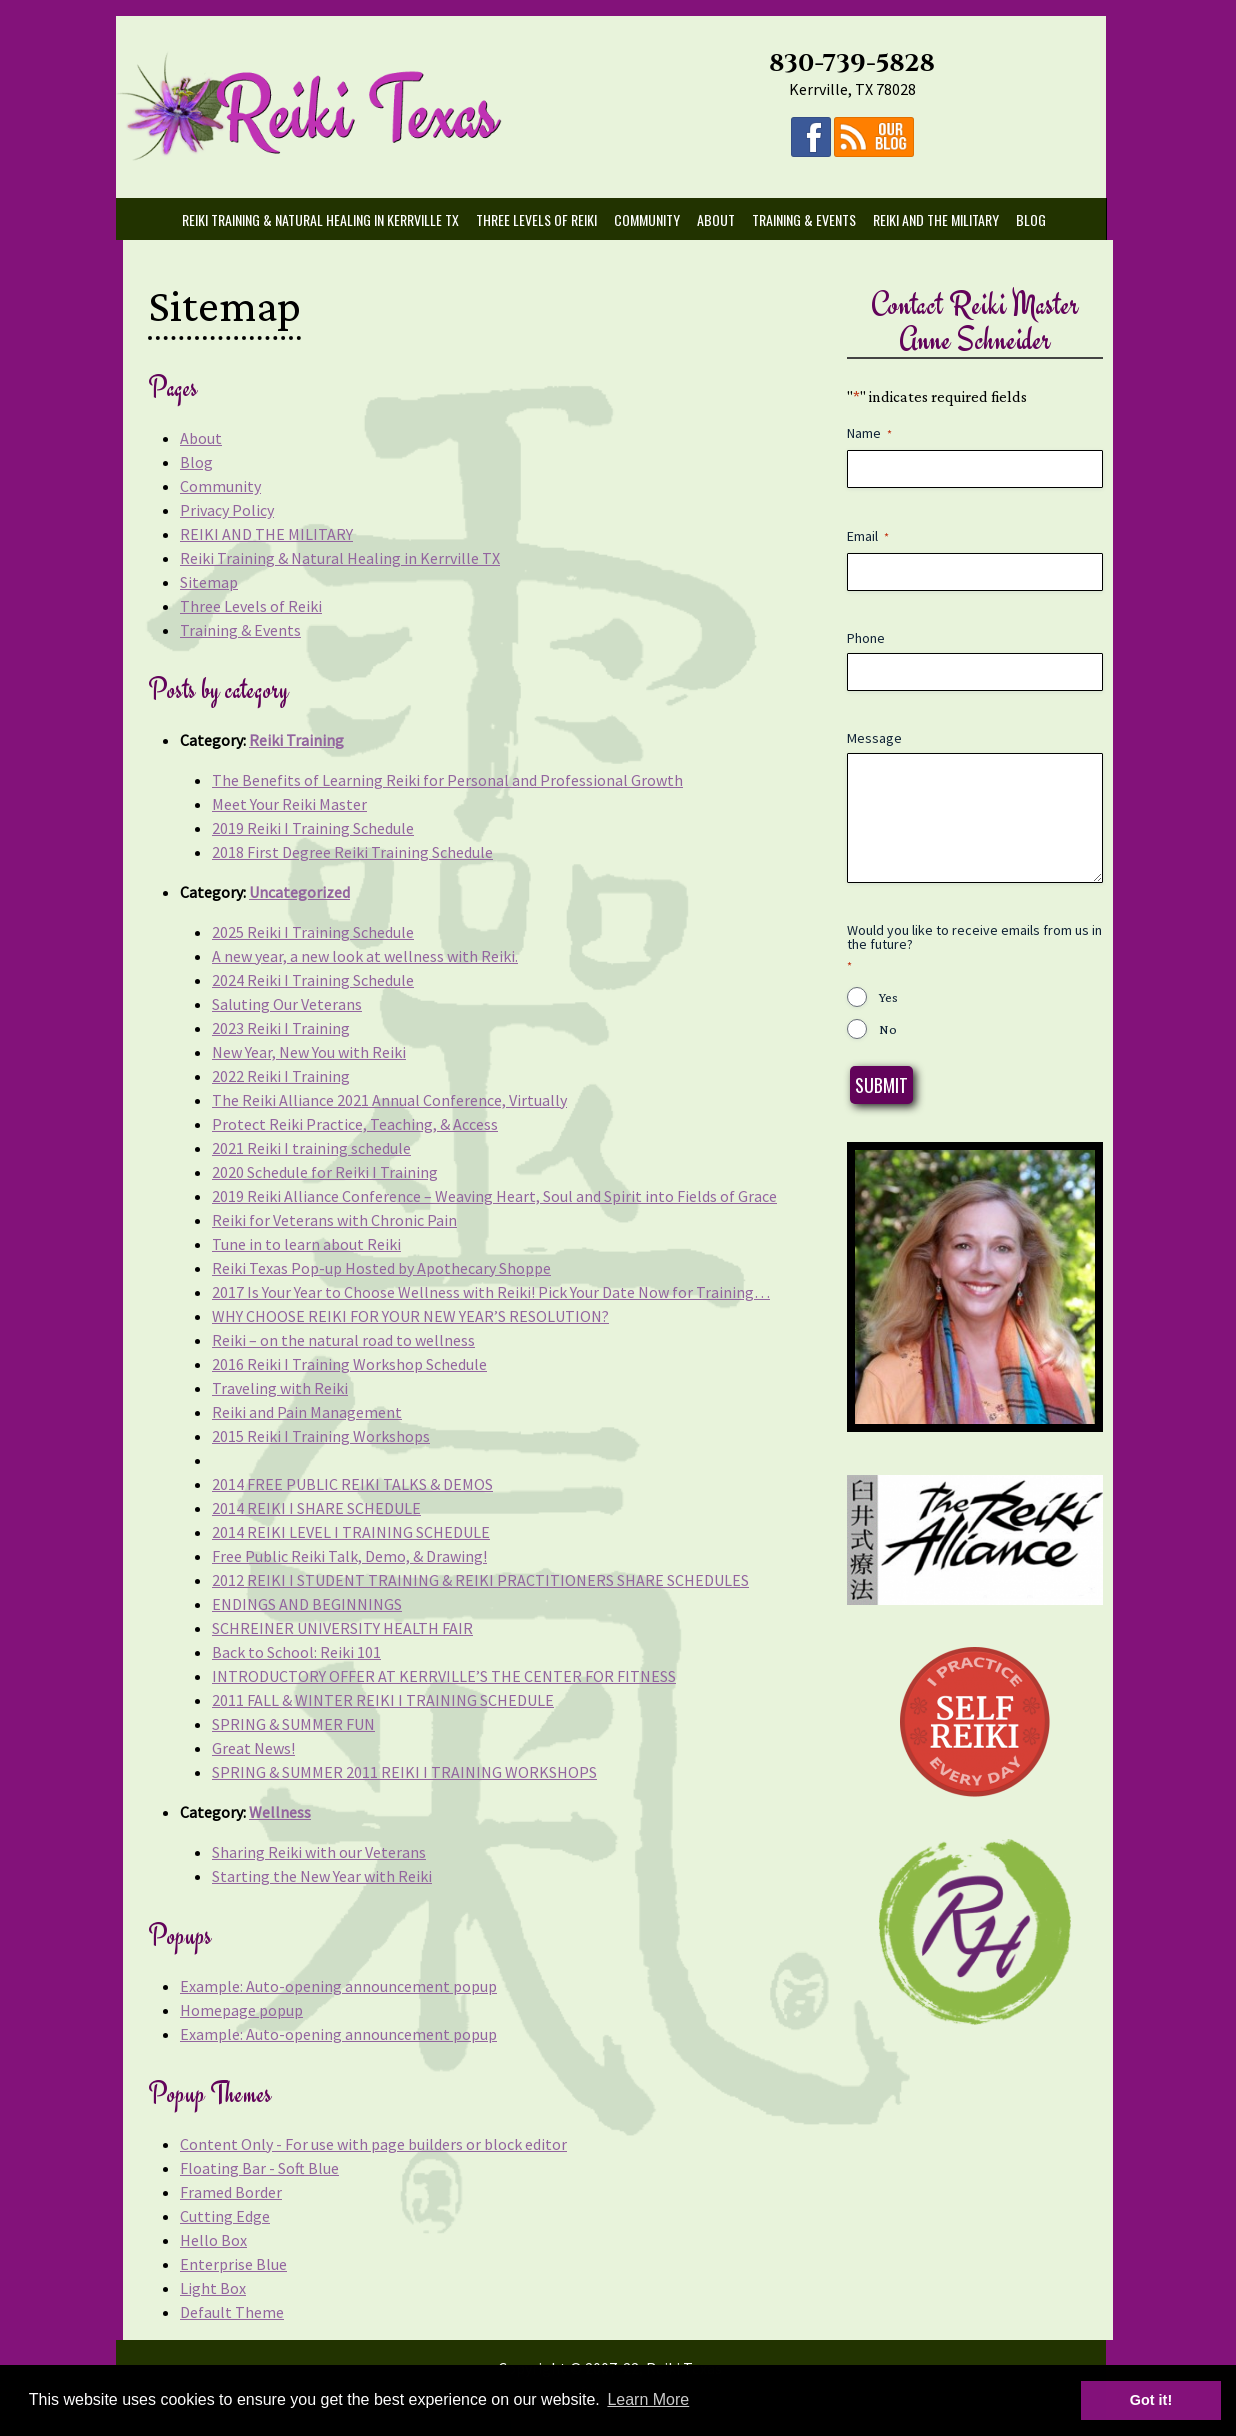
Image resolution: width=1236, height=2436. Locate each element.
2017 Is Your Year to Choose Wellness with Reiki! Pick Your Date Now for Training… (491, 1292)
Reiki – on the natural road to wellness (343, 1340)
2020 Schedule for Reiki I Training (325, 1172)
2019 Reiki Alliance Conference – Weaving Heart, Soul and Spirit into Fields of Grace (494, 1196)
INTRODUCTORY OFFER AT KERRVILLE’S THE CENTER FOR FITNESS (444, 1676)
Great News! (253, 1748)
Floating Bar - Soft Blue (259, 2168)
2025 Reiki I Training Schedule (313, 932)
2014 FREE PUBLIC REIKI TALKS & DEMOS (352, 1484)
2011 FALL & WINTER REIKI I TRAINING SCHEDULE (383, 1700)
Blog (1039, 219)
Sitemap (209, 582)
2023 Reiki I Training (281, 1028)
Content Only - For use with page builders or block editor (373, 2144)
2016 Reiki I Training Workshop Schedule (349, 1364)
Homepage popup (241, 2010)
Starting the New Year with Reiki (322, 1876)
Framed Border (231, 2192)
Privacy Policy (227, 510)
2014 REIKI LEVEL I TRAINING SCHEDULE (351, 1532)
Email (868, 536)
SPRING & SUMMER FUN (293, 1724)
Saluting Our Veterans (287, 1004)
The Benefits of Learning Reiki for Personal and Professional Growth (447, 780)
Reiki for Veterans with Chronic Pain (334, 1220)
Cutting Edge (225, 2216)
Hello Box (213, 2240)
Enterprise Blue (233, 2264)
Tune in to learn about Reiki (306, 1244)
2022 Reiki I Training (281, 1076)
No (888, 1029)
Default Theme (232, 2312)
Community (655, 219)
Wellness (280, 1812)
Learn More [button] (648, 2399)
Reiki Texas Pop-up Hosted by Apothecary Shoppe (381, 1268)
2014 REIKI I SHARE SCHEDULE (316, 1508)
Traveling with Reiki (280, 1388)
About (724, 219)
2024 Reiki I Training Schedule (313, 980)
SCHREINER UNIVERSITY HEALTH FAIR (342, 1628)
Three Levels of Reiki (544, 219)
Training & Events (812, 219)
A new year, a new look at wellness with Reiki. (365, 956)
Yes (888, 997)
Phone (866, 638)
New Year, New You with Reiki (309, 1052)
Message (874, 738)
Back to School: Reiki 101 (296, 1652)
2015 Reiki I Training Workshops (321, 1436)
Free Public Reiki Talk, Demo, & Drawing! (349, 1556)
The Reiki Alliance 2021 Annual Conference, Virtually (389, 1100)
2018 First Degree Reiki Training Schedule (352, 852)
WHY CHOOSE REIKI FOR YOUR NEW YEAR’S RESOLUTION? (410, 1316)
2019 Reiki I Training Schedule (313, 828)
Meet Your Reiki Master (289, 804)
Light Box (213, 2288)
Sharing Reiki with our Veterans (319, 1852)
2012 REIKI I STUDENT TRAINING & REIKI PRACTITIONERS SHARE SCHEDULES (480, 1580)
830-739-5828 (859, 63)
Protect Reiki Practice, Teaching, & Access (355, 1124)
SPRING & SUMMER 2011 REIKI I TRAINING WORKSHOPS (404, 1772)
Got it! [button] (1137, 2400)
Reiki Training (296, 740)
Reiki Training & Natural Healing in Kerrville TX (328, 219)
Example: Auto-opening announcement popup (338, 1986)
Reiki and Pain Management (307, 1412)
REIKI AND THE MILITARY (944, 219)
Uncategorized (299, 892)
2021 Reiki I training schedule (311, 1148)
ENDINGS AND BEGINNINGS (307, 1604)
